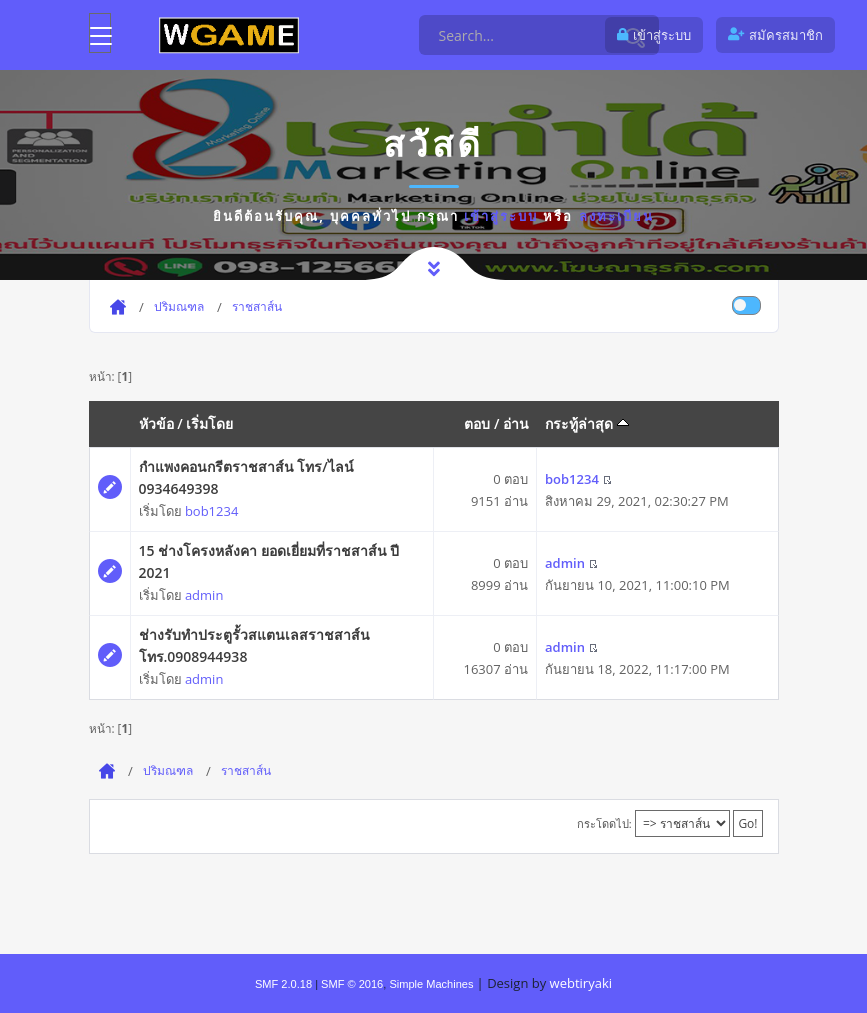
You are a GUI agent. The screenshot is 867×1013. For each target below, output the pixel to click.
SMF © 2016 (352, 984)
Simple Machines (431, 984)
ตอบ (477, 423)
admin (204, 595)
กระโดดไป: (604, 823)
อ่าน (516, 423)
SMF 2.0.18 (283, 984)
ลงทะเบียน (616, 216)
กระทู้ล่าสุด (587, 423)
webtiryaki (581, 983)
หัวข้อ (156, 423)
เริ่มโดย (209, 423)
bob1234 (211, 511)
